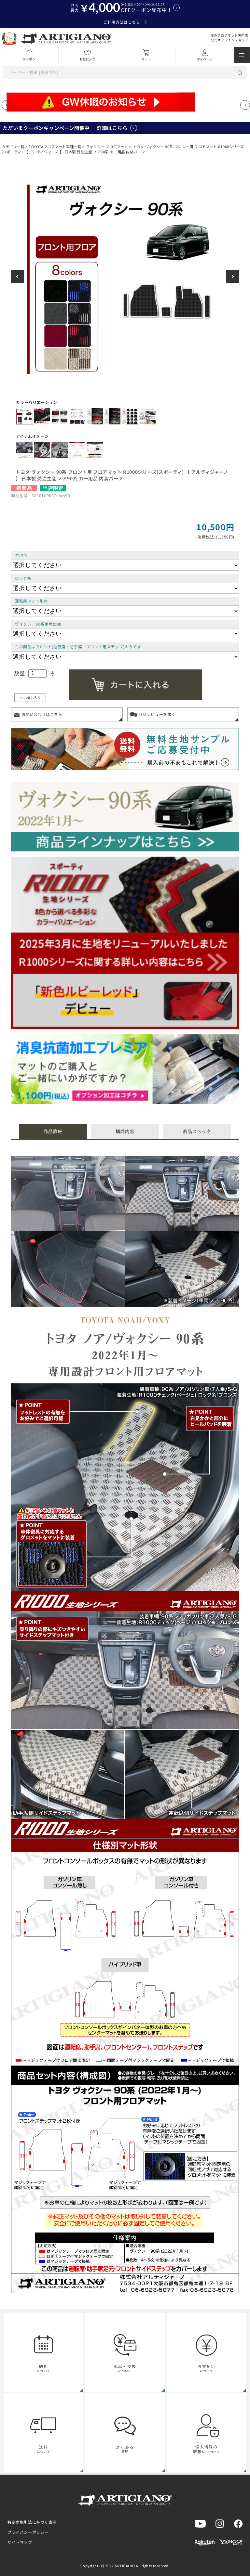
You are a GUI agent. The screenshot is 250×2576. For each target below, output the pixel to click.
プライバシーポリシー (28, 2532)
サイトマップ (19, 2542)
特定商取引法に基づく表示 (32, 2522)
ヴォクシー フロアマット (107, 146)
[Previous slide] (6, 105)
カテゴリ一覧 (13, 146)
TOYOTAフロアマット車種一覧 (55, 146)
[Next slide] (245, 105)
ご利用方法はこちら (124, 22)
